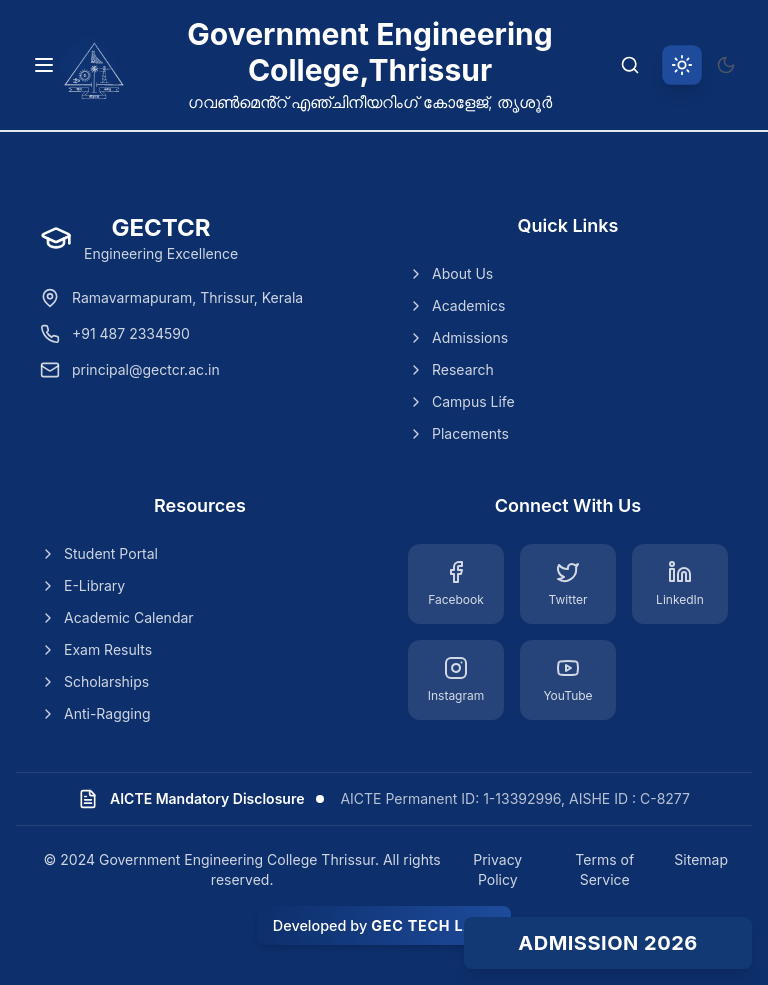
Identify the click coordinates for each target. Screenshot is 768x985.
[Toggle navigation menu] (44, 65)
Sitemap (701, 859)
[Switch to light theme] (682, 65)
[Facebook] (456, 584)
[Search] (630, 65)
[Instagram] (456, 680)
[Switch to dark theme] (726, 65)
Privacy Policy (497, 869)
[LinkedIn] (680, 584)
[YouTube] (568, 680)
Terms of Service (604, 869)
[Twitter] (568, 584)
